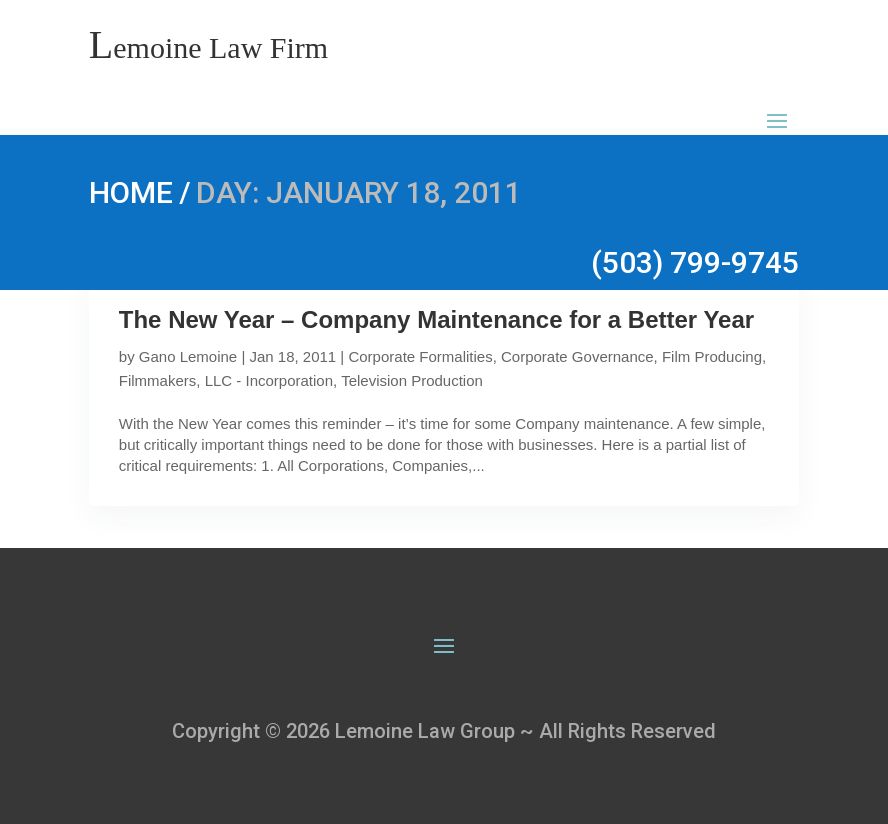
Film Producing (712, 356)
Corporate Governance (577, 356)
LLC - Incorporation (269, 380)
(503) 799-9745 (695, 262)
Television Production (412, 380)
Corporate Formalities (420, 356)
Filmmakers (158, 380)
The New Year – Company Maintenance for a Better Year (436, 319)
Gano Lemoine (188, 356)
